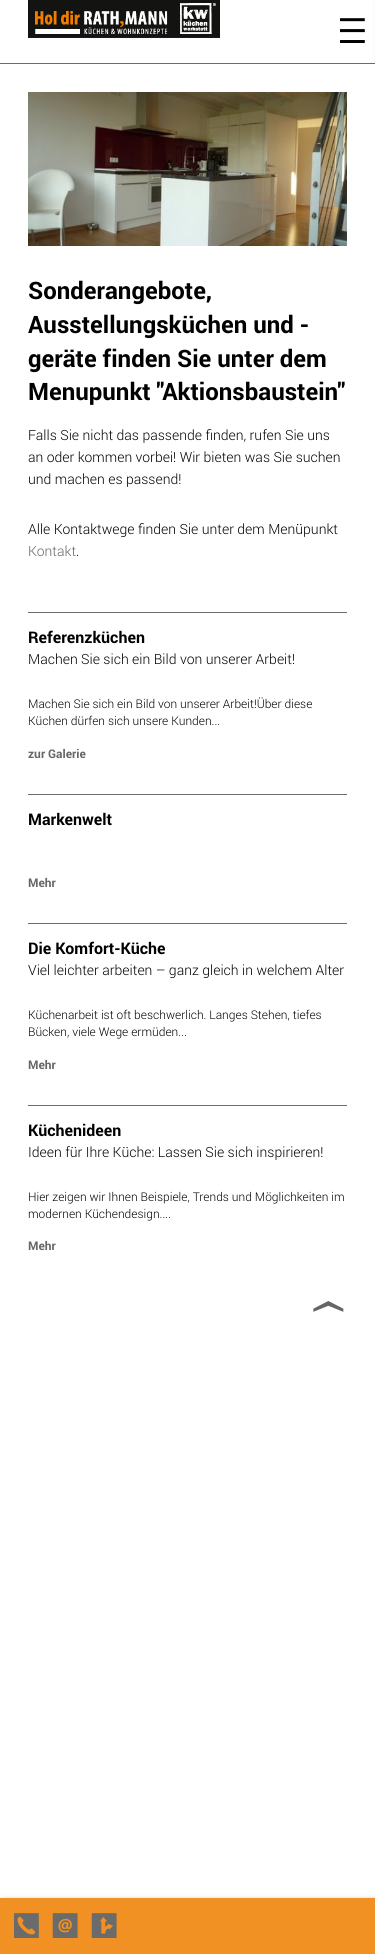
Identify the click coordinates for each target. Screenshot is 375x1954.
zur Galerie (57, 754)
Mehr (42, 883)
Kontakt (52, 550)
